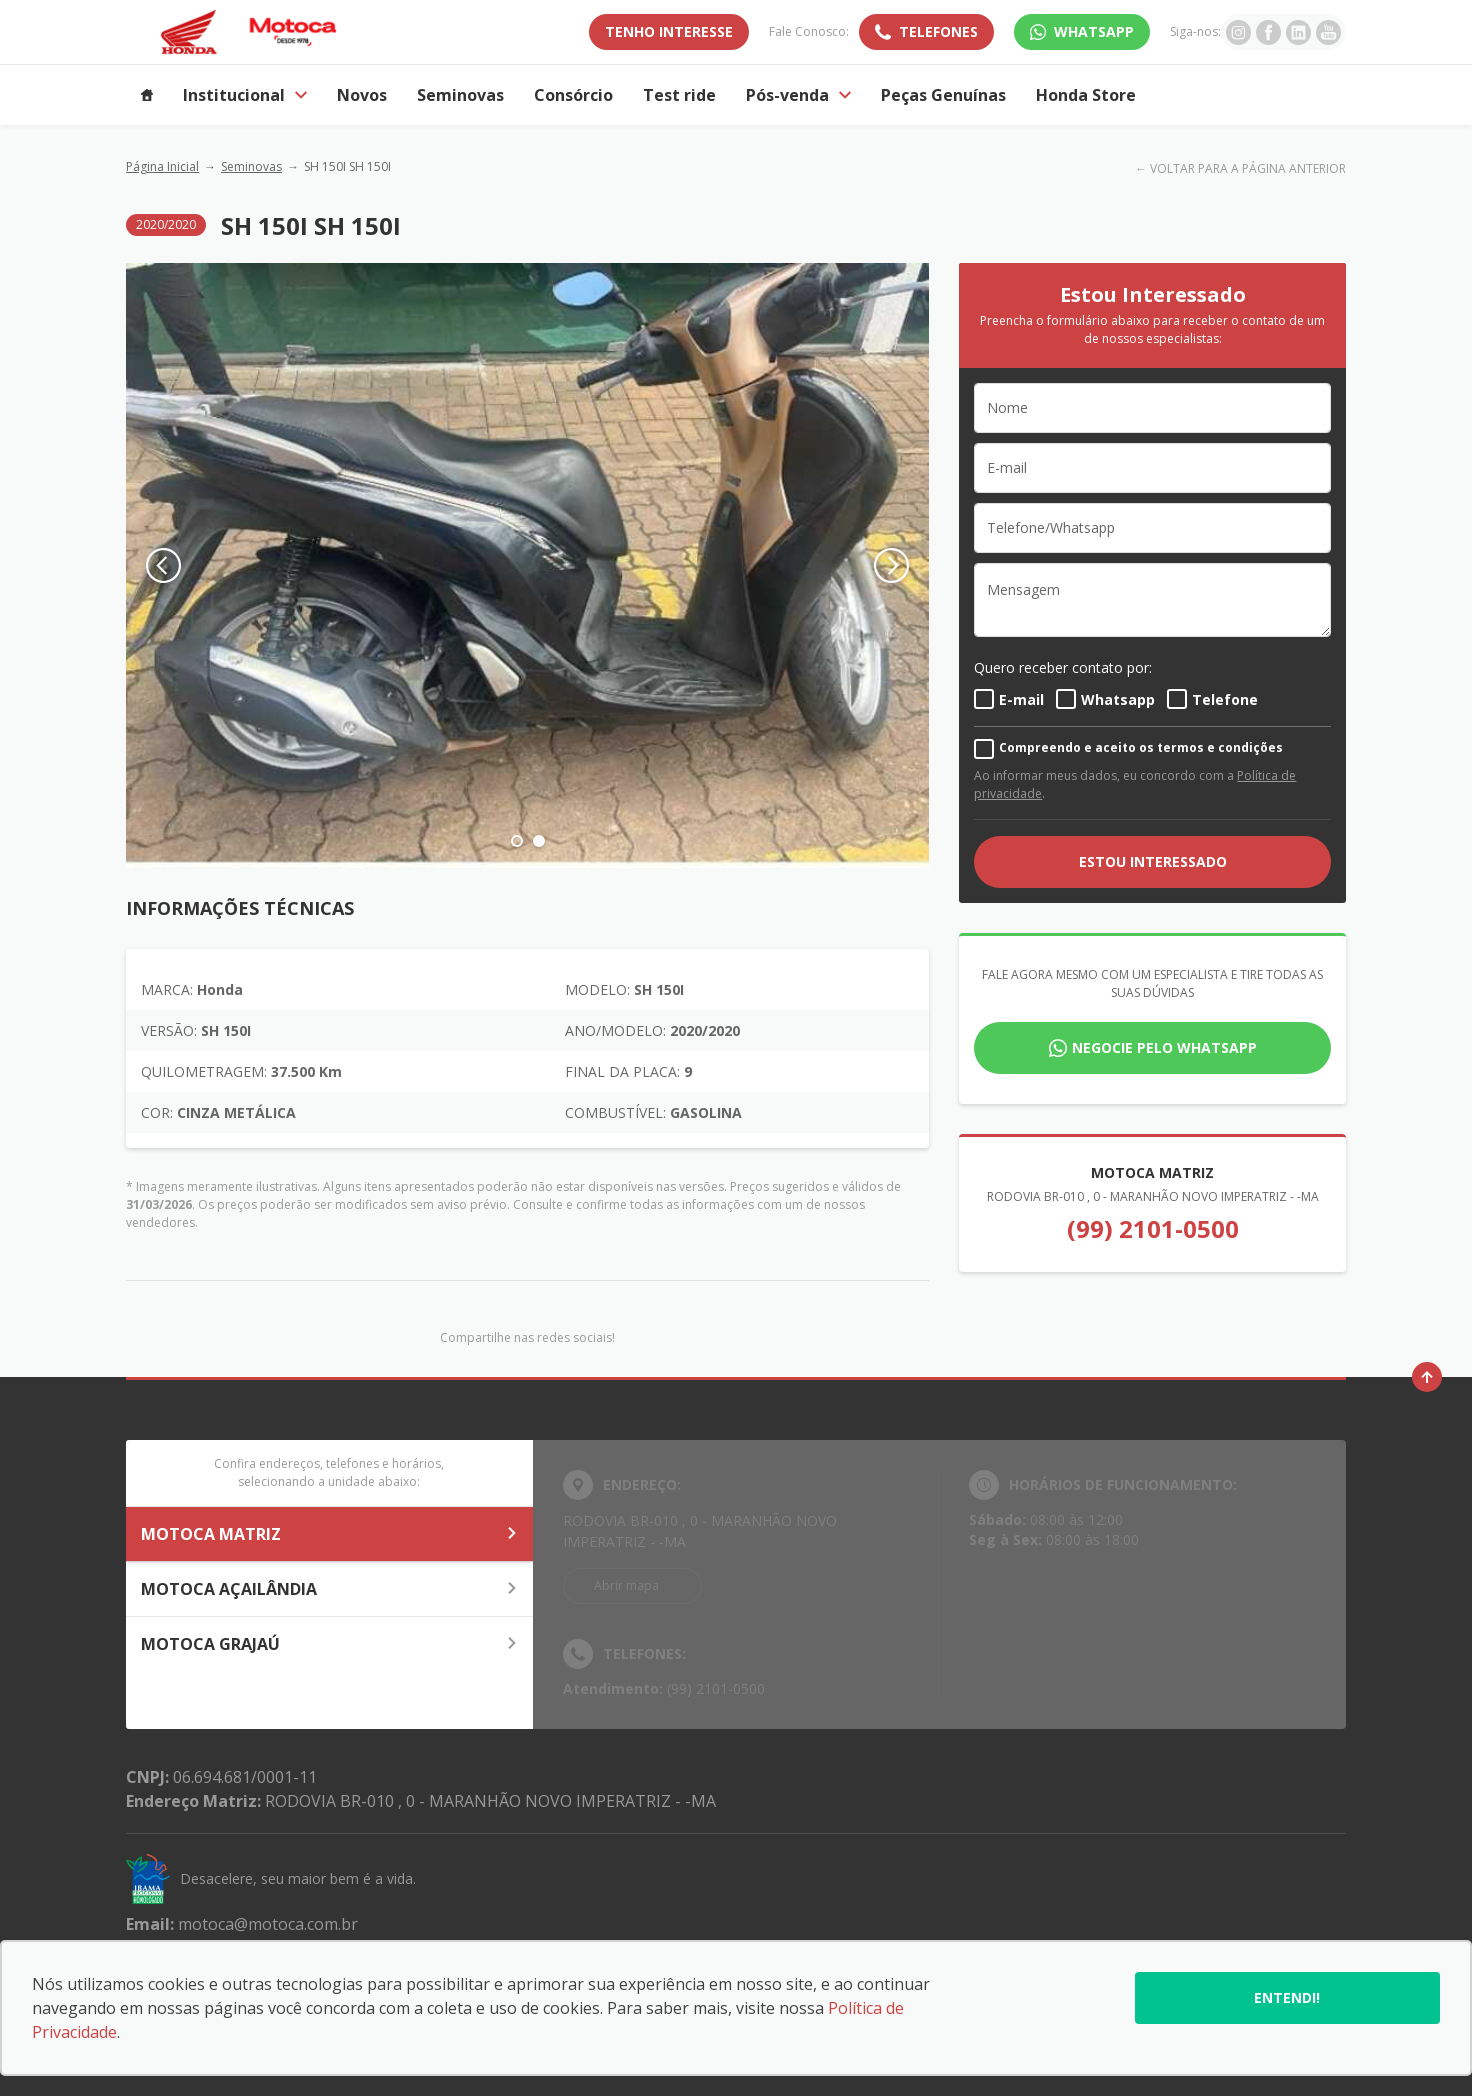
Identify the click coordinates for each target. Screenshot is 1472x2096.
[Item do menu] (147, 95)
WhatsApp (1094, 31)
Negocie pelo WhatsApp (1164, 1047)
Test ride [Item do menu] (679, 95)
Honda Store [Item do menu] (1086, 95)
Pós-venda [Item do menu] (798, 95)
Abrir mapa (626, 1585)
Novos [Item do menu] (362, 95)
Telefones (938, 31)
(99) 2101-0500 (1153, 1228)
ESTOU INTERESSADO (1153, 861)
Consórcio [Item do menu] (573, 95)
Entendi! (1287, 1997)
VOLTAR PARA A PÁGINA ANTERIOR (1248, 168)
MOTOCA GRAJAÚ (329, 1644)
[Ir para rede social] (1238, 32)
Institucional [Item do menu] (245, 95)
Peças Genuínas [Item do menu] (943, 95)
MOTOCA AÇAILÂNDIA (329, 1589)
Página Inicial (162, 166)
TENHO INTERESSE (669, 31)
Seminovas (251, 166)
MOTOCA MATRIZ (329, 1534)
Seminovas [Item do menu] (460, 95)
